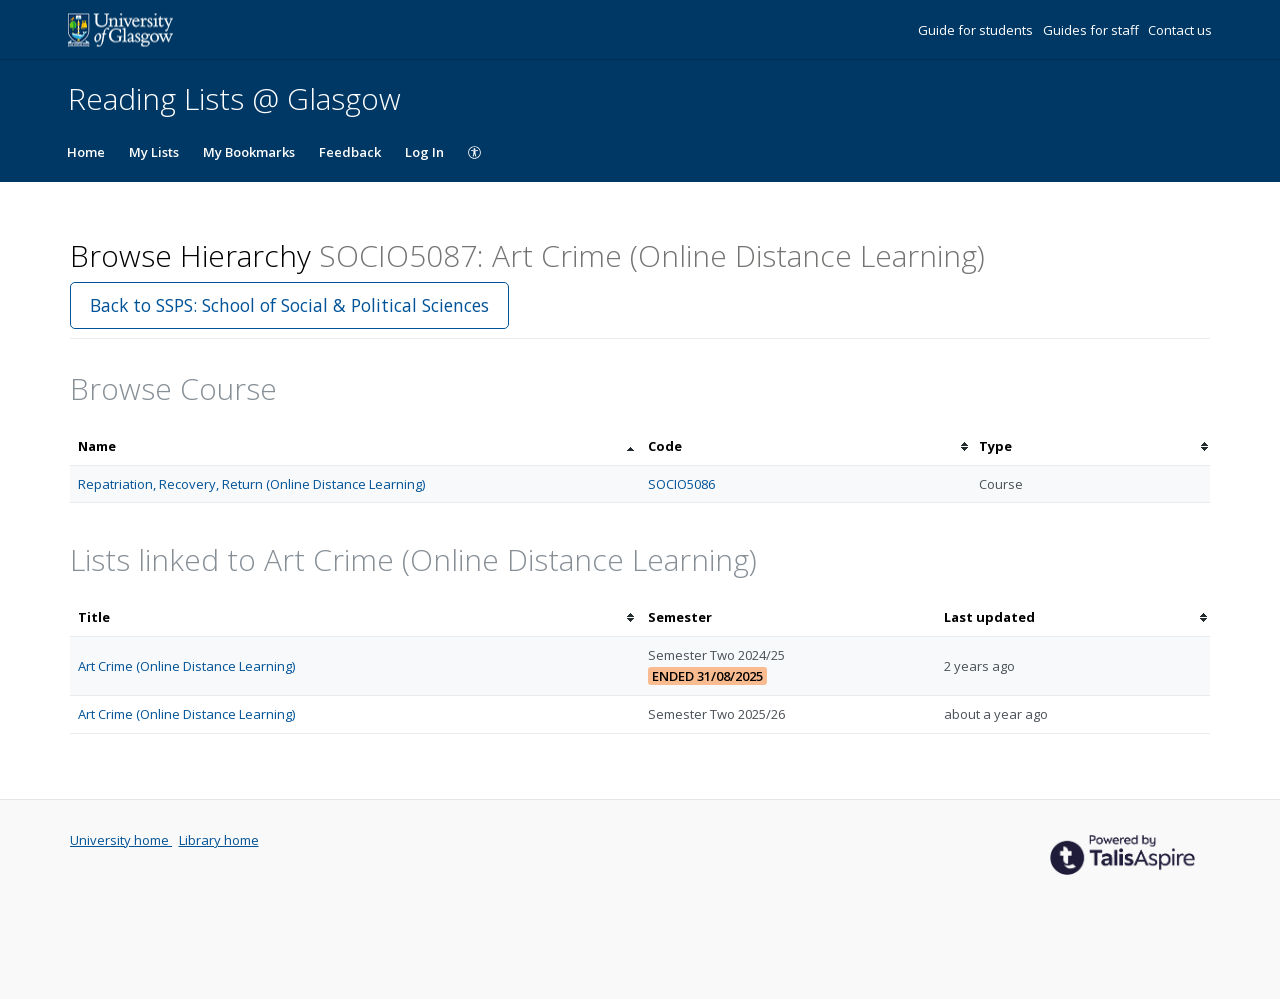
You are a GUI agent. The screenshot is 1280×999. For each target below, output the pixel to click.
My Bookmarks (249, 152)
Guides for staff (1092, 30)
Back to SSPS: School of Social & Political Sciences (289, 305)
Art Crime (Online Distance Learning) (186, 666)
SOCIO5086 (681, 484)
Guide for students (977, 30)
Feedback (350, 152)
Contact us (1180, 30)
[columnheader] (355, 446)
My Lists (154, 152)
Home (86, 152)
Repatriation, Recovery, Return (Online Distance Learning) (251, 484)
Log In (424, 152)
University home (121, 840)
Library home (219, 840)
